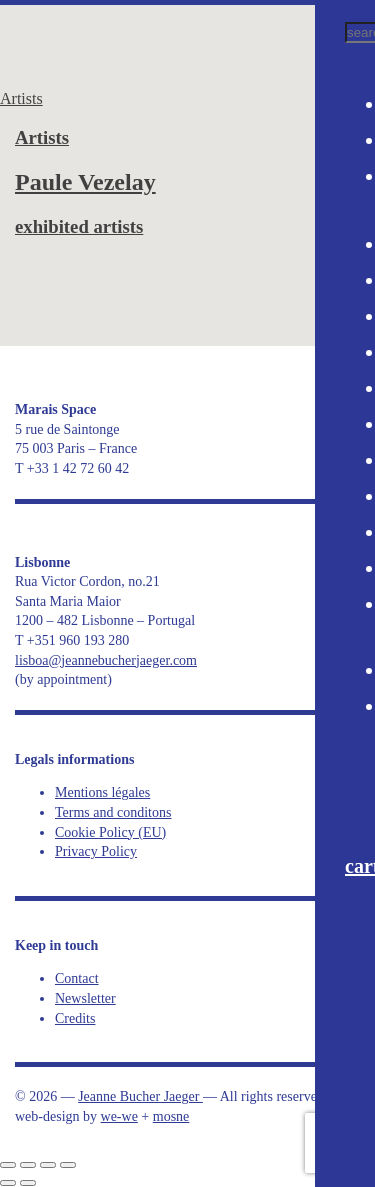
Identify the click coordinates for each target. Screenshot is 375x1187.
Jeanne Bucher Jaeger (135, 40)
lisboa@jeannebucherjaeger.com (106, 660)
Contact (77, 978)
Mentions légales (102, 792)
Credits (75, 1018)
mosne (171, 1116)
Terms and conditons (113, 812)
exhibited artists (79, 226)
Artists (21, 98)
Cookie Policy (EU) (110, 832)
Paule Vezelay (85, 182)
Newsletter (85, 998)
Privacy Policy (96, 851)
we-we (119, 1116)
